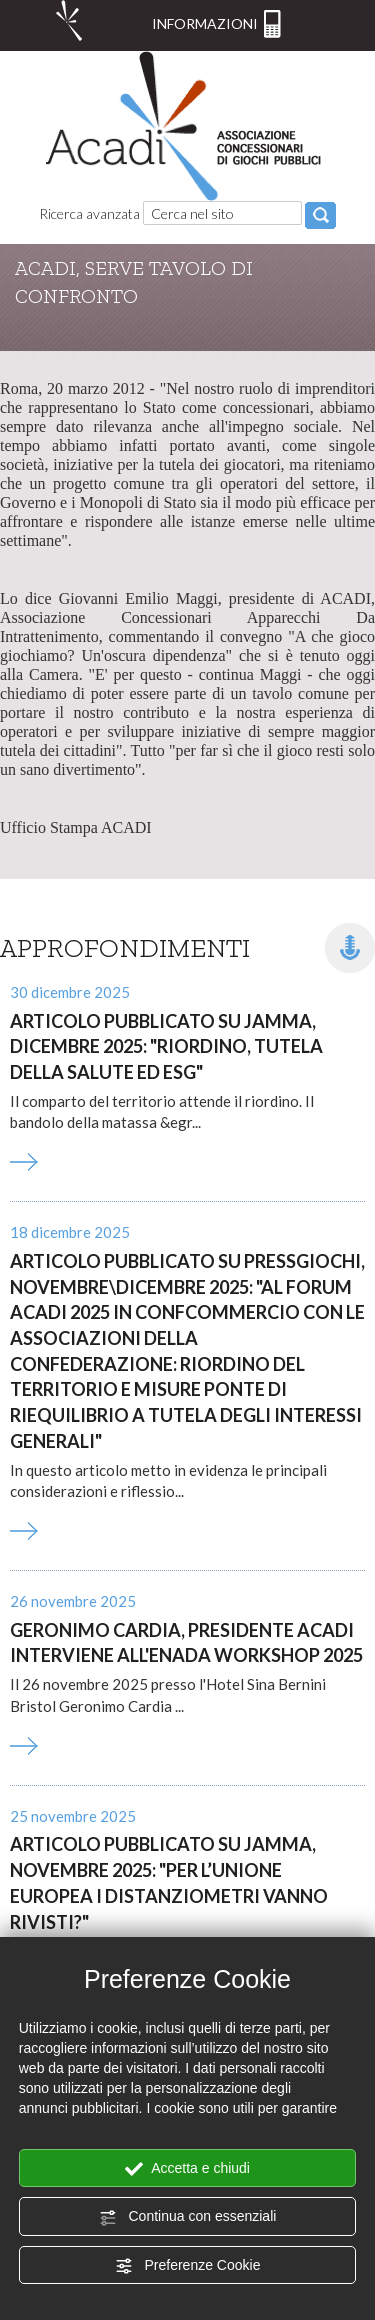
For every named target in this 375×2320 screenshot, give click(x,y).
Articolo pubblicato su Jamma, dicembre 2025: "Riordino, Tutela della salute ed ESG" (166, 1046)
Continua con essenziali (188, 2217)
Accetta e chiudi (187, 2169)
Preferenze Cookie (188, 2266)
